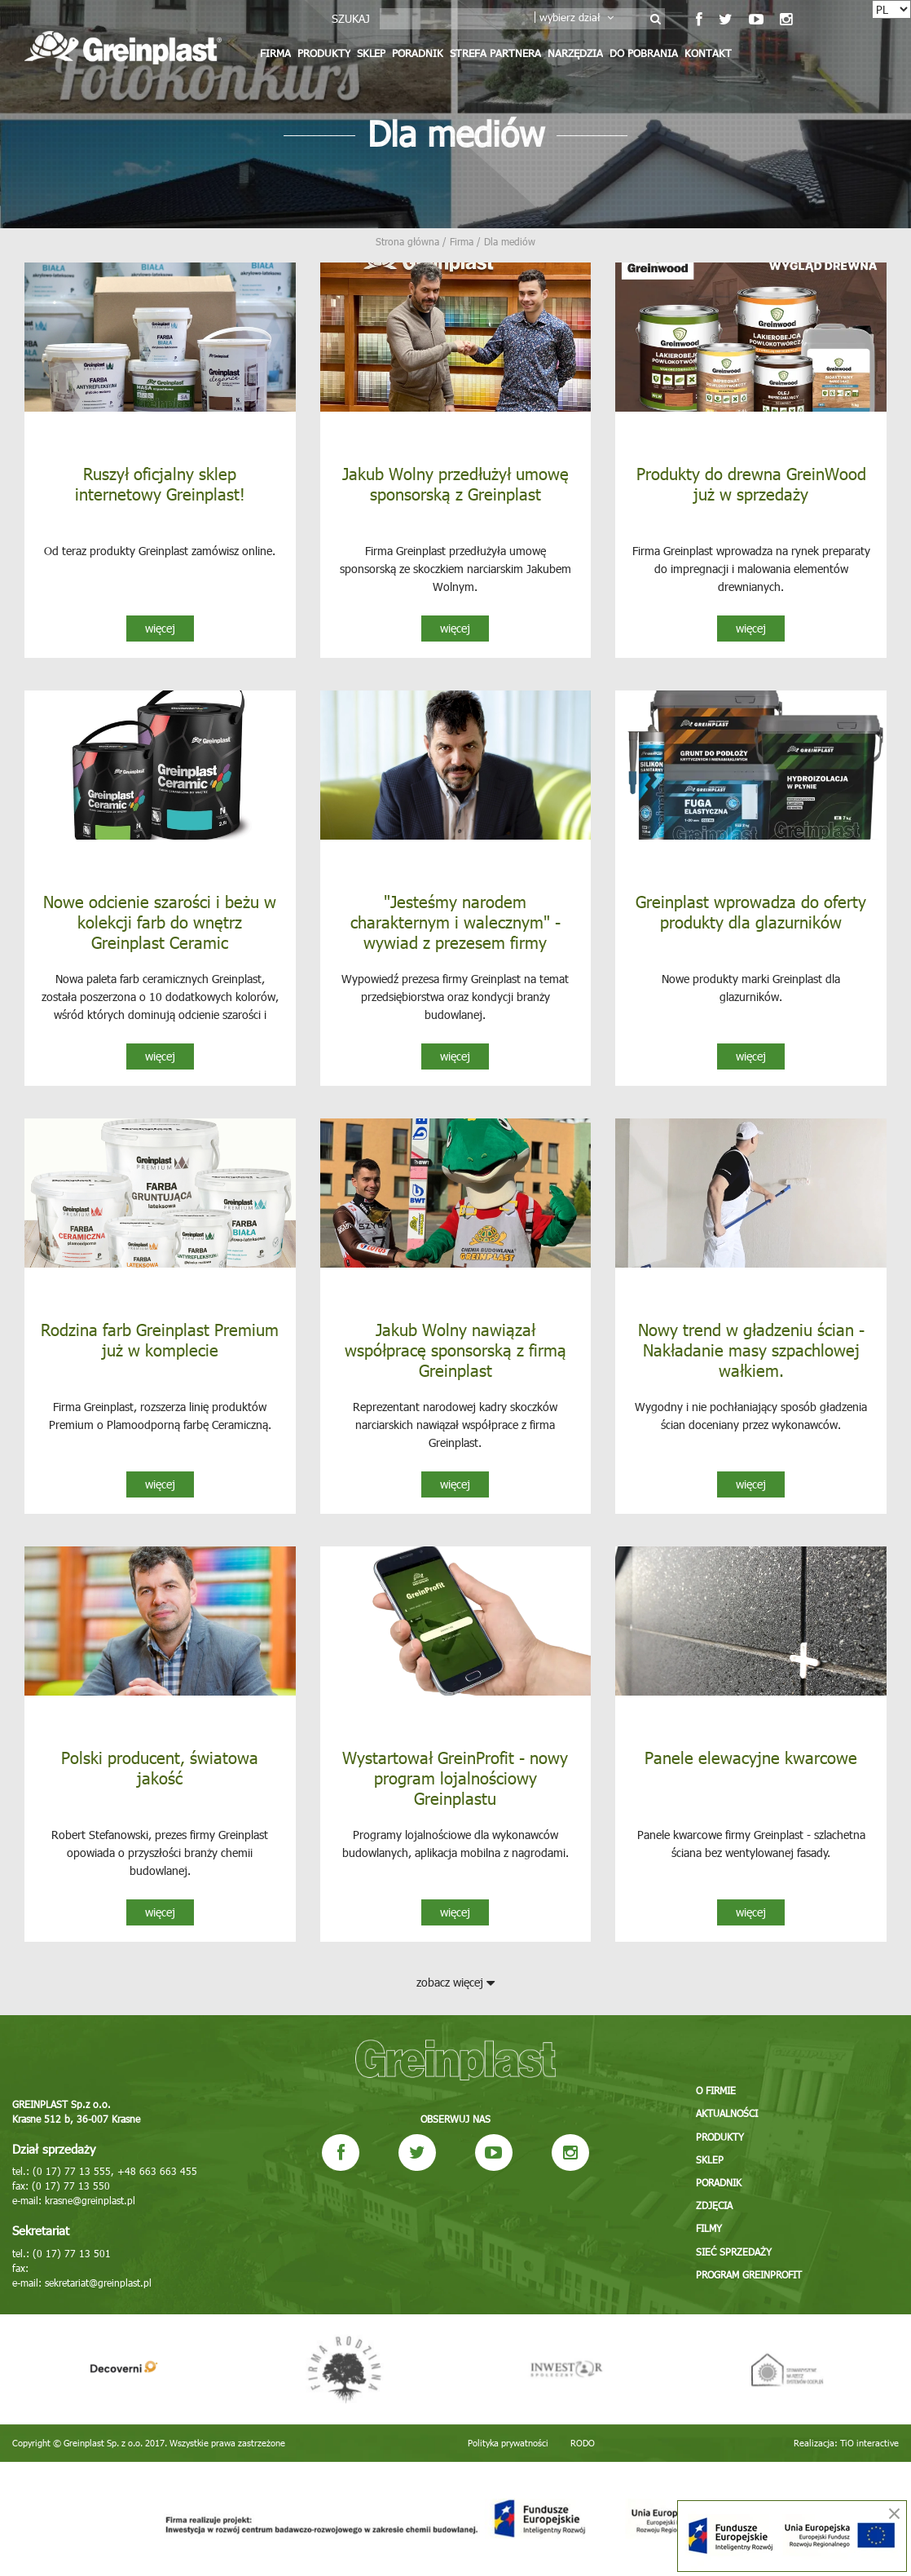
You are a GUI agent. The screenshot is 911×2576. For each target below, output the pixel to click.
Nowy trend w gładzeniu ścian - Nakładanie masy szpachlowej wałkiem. (751, 1349)
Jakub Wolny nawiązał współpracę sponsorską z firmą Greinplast (455, 1349)
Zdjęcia (714, 2205)
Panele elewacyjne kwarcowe (751, 1756)
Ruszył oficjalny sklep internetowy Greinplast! (160, 483)
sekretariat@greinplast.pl (98, 2282)
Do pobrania (644, 53)
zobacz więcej (455, 1982)
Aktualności (727, 2114)
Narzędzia (575, 53)
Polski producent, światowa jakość (159, 1767)
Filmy (709, 2228)
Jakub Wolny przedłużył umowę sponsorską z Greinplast (455, 483)
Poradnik (417, 53)
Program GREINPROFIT (749, 2274)
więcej (160, 628)
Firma (275, 53)
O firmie (716, 2091)
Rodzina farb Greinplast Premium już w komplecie (160, 1339)
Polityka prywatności (508, 2442)
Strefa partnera (495, 53)
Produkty (323, 53)
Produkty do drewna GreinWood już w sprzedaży (751, 483)
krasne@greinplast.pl (90, 2200)
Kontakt (708, 53)
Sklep (371, 53)
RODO (582, 2442)
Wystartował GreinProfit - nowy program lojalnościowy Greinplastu (455, 1777)
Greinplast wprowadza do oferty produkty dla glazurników (751, 911)
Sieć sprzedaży (734, 2251)
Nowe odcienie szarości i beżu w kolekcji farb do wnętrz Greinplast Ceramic (159, 921)
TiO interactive (869, 2442)
